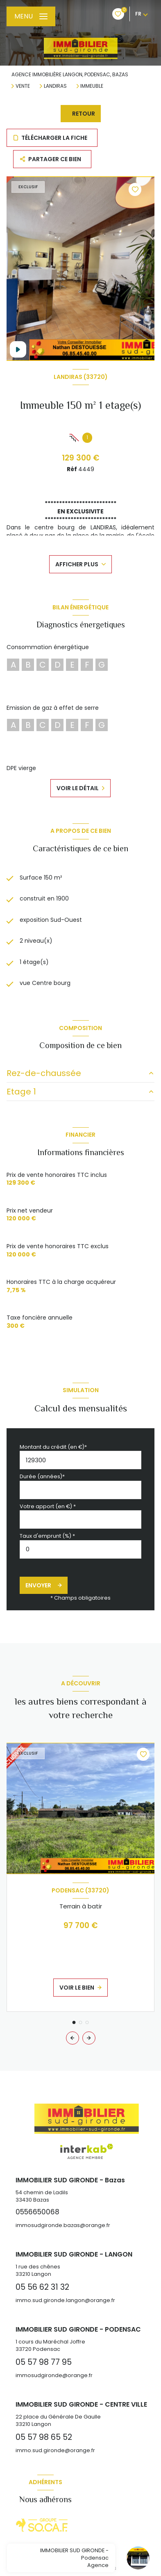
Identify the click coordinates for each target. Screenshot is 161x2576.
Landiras (55, 86)
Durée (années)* (42, 1476)
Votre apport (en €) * (48, 1506)
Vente (23, 86)
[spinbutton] (80, 1549)
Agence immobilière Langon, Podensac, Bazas (69, 74)
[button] (88, 2038)
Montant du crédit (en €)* (53, 1446)
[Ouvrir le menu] (31, 16)
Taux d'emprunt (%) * (47, 1535)
